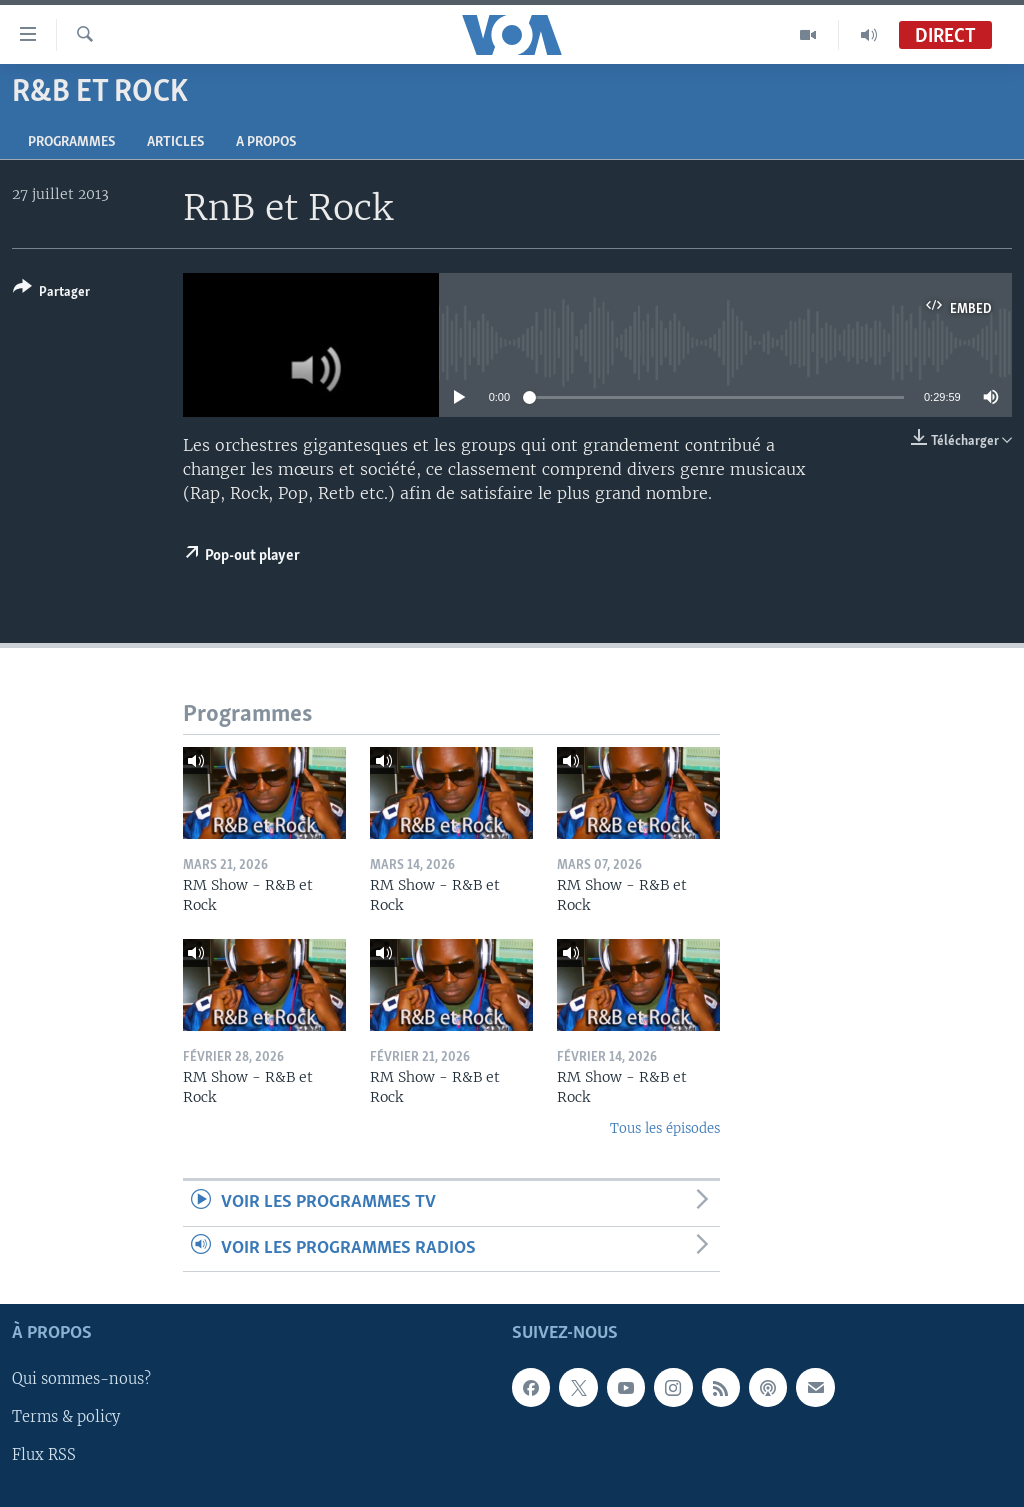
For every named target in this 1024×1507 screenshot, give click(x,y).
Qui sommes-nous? (81, 1380)
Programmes (71, 142)
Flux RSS (44, 1456)
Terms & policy (66, 1418)
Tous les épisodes (665, 1128)
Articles (175, 142)
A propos (266, 142)
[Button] (51, 293)
